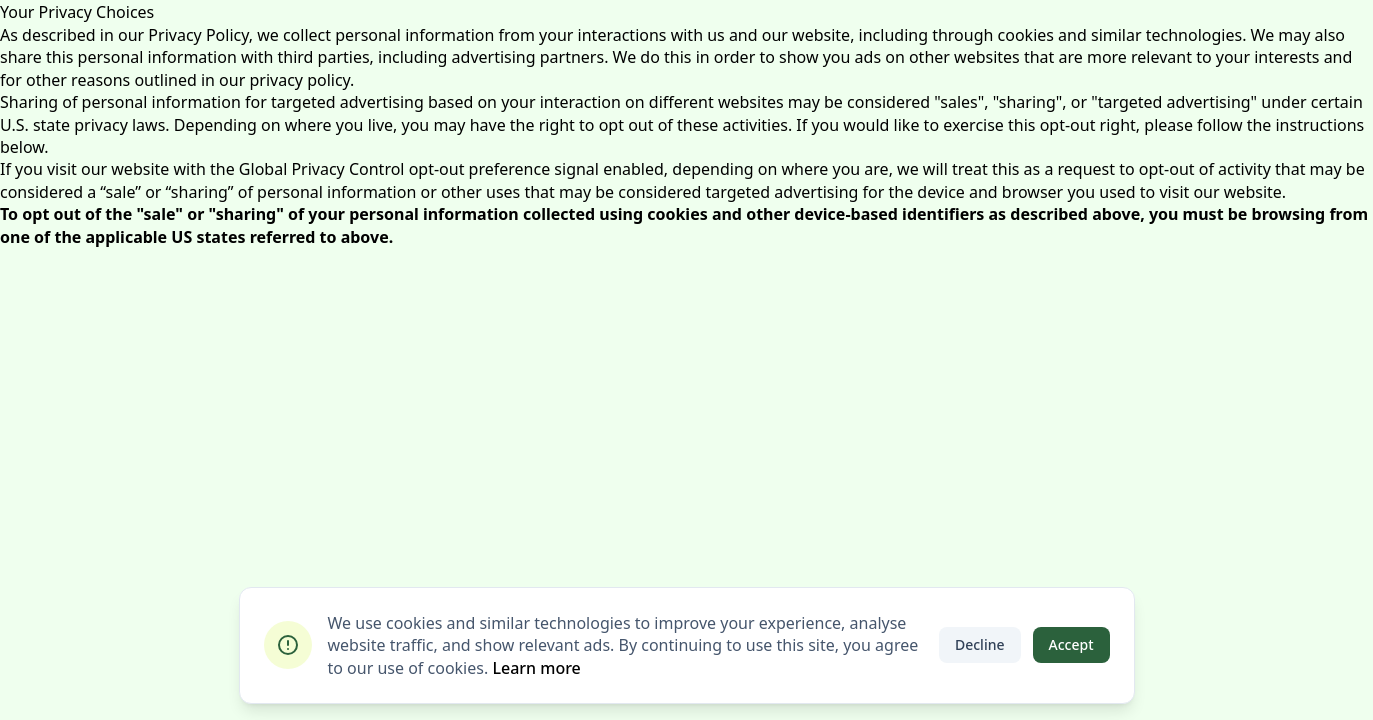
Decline (980, 644)
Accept (1071, 644)
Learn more (536, 668)
